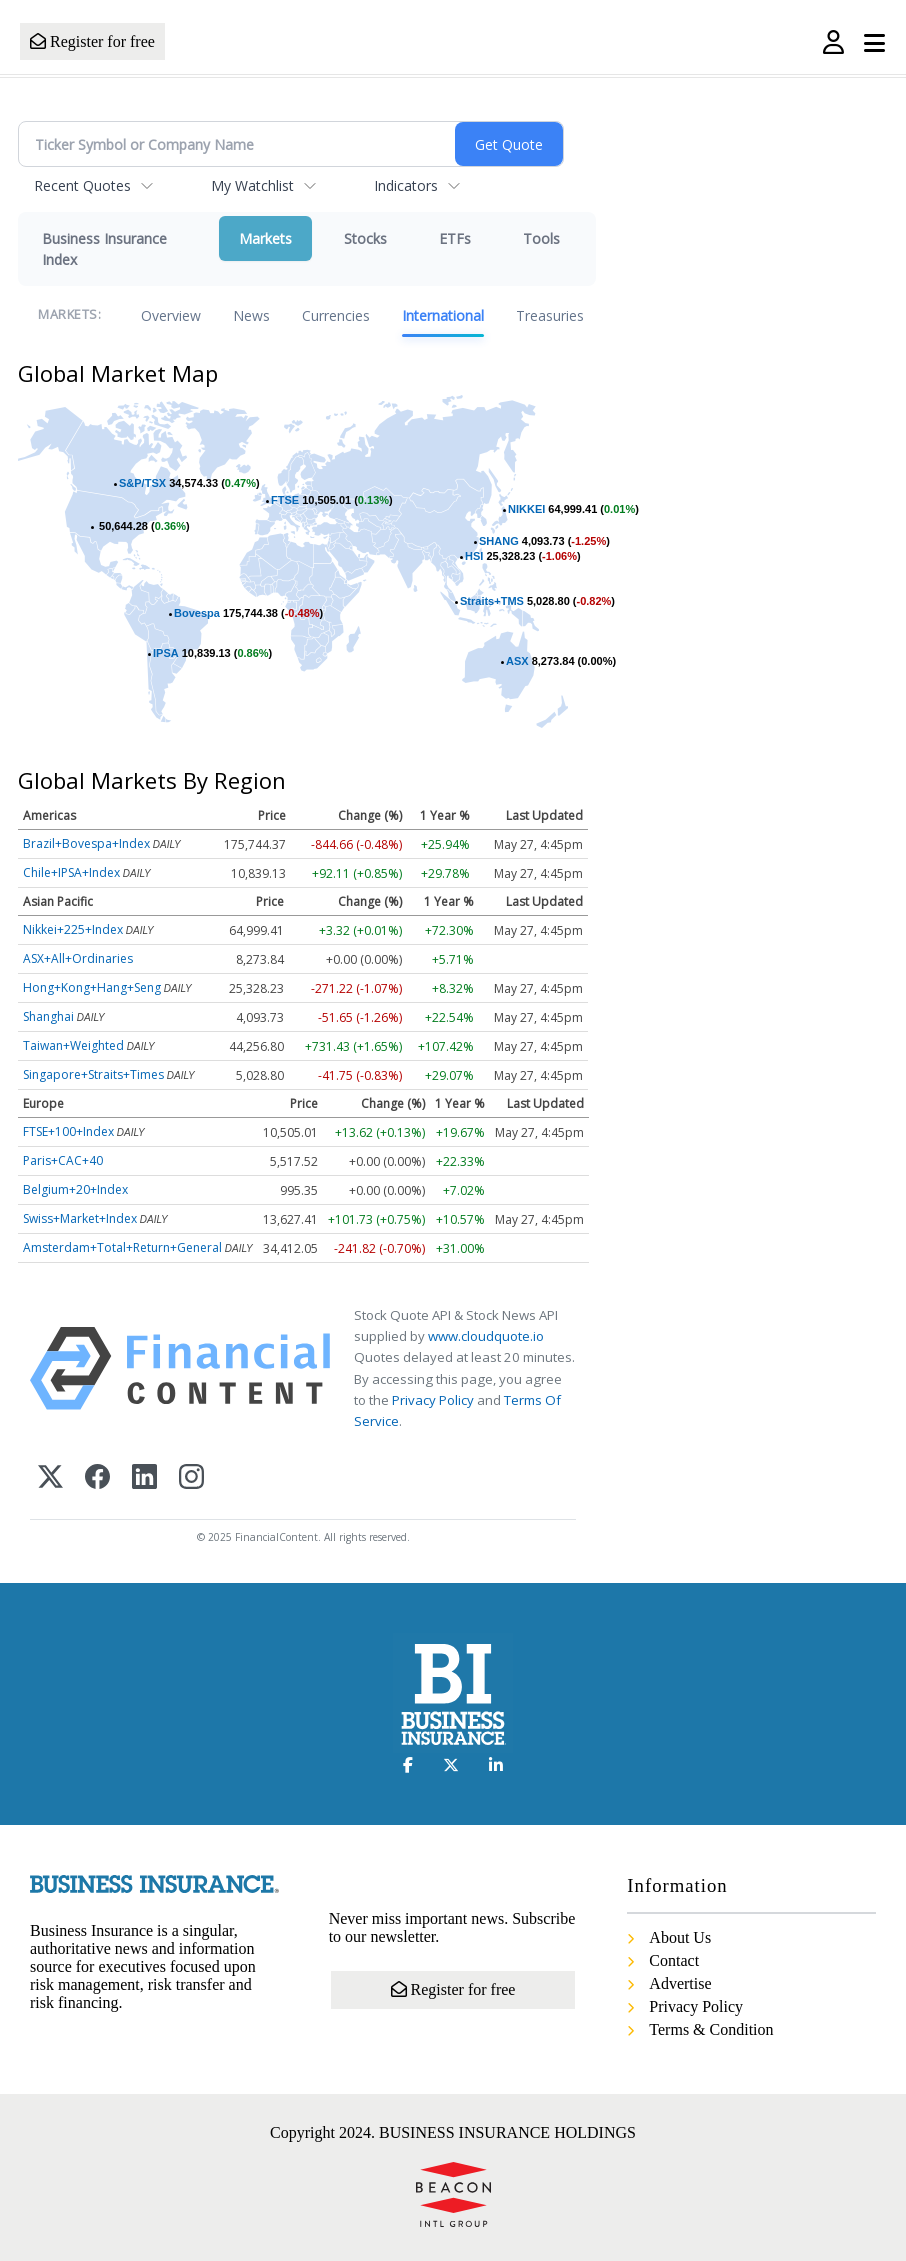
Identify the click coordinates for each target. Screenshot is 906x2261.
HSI (474, 556)
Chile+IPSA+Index (71, 872)
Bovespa (197, 613)
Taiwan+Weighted (73, 1045)
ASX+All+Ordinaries (78, 958)
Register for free (92, 41)
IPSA (166, 653)
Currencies (336, 315)
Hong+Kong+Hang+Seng (92, 987)
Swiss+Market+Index (80, 1218)
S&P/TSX (142, 483)
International (443, 315)
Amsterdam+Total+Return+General (122, 1247)
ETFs (455, 238)
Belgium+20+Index (75, 1189)
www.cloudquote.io (486, 1336)
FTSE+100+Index (68, 1131)
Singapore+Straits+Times (93, 1074)
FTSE (285, 500)
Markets (265, 238)
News (251, 315)
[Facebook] (97, 1478)
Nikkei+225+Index (73, 929)
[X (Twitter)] (50, 1478)
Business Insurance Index (104, 249)
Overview (171, 315)
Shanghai (48, 1016)
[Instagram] (191, 1478)
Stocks (365, 238)
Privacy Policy (433, 1400)
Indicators (406, 185)
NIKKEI (526, 509)
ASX (517, 661)
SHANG (499, 541)
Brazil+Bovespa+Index (86, 843)
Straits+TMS (492, 601)
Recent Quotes (82, 185)
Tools (541, 238)
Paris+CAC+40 (63, 1160)
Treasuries (550, 315)
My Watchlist (252, 185)
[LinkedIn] (144, 1478)
